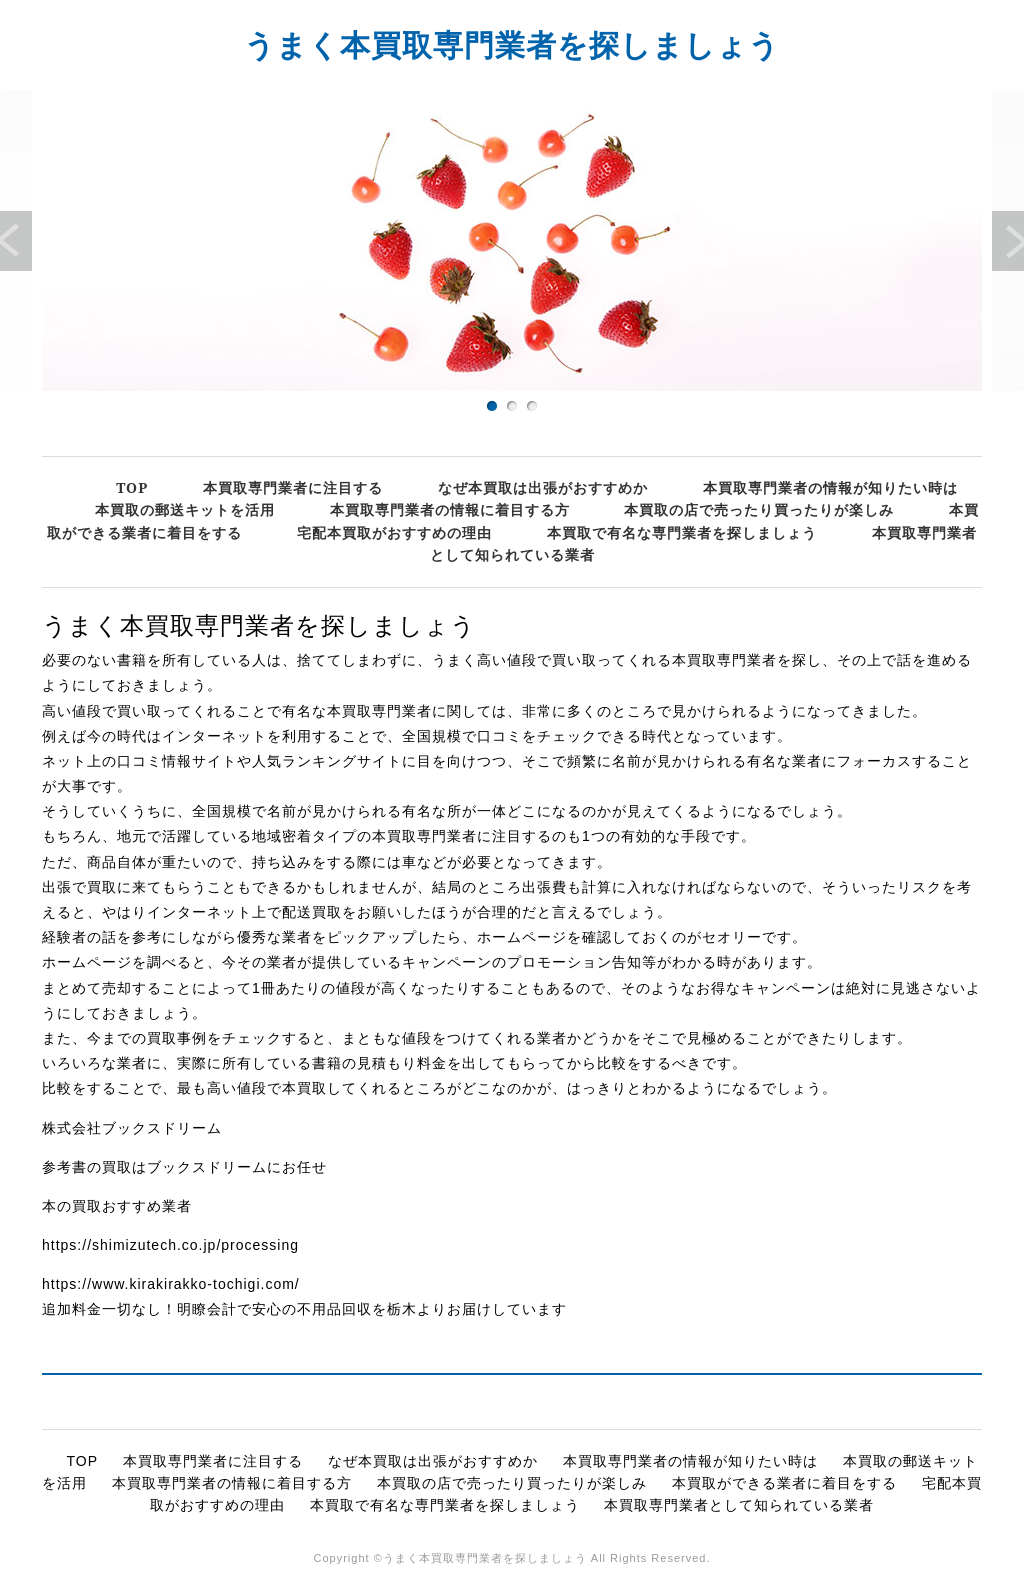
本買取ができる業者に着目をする (784, 1483)
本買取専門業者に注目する (293, 487)
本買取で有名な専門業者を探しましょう (682, 532)
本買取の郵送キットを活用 (185, 509)
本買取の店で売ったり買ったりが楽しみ (759, 509)
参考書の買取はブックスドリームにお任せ (184, 1167)
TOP (132, 487)
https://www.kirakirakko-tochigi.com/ (171, 1284)
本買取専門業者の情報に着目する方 (450, 509)
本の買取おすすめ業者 (117, 1206)
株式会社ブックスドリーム (132, 1128)
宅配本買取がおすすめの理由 (394, 532)
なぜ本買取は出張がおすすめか (543, 487)
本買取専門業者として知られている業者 (739, 1505)
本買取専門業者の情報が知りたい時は (830, 487)
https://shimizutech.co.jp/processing (170, 1245)
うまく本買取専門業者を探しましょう (512, 44)
